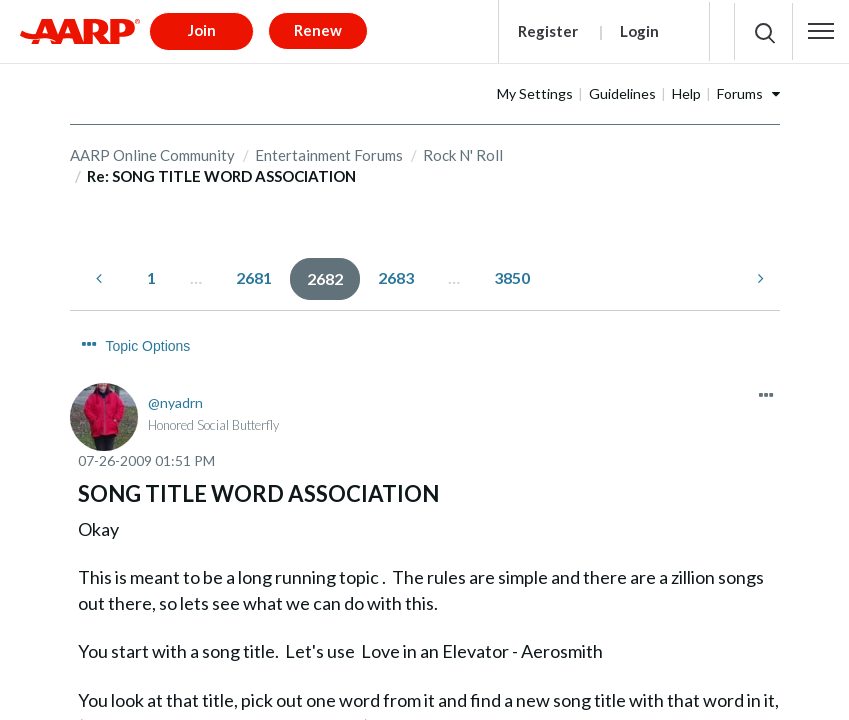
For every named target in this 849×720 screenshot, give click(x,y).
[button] (821, 28)
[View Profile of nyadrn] (175, 359)
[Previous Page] (101, 271)
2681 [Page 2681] (254, 270)
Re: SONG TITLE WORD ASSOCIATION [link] (221, 170)
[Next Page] (759, 271)
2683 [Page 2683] (396, 270)
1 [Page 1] (151, 270)
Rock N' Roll (463, 148)
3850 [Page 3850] (512, 270)
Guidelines (685, 86)
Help (749, 86)
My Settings (598, 86)
